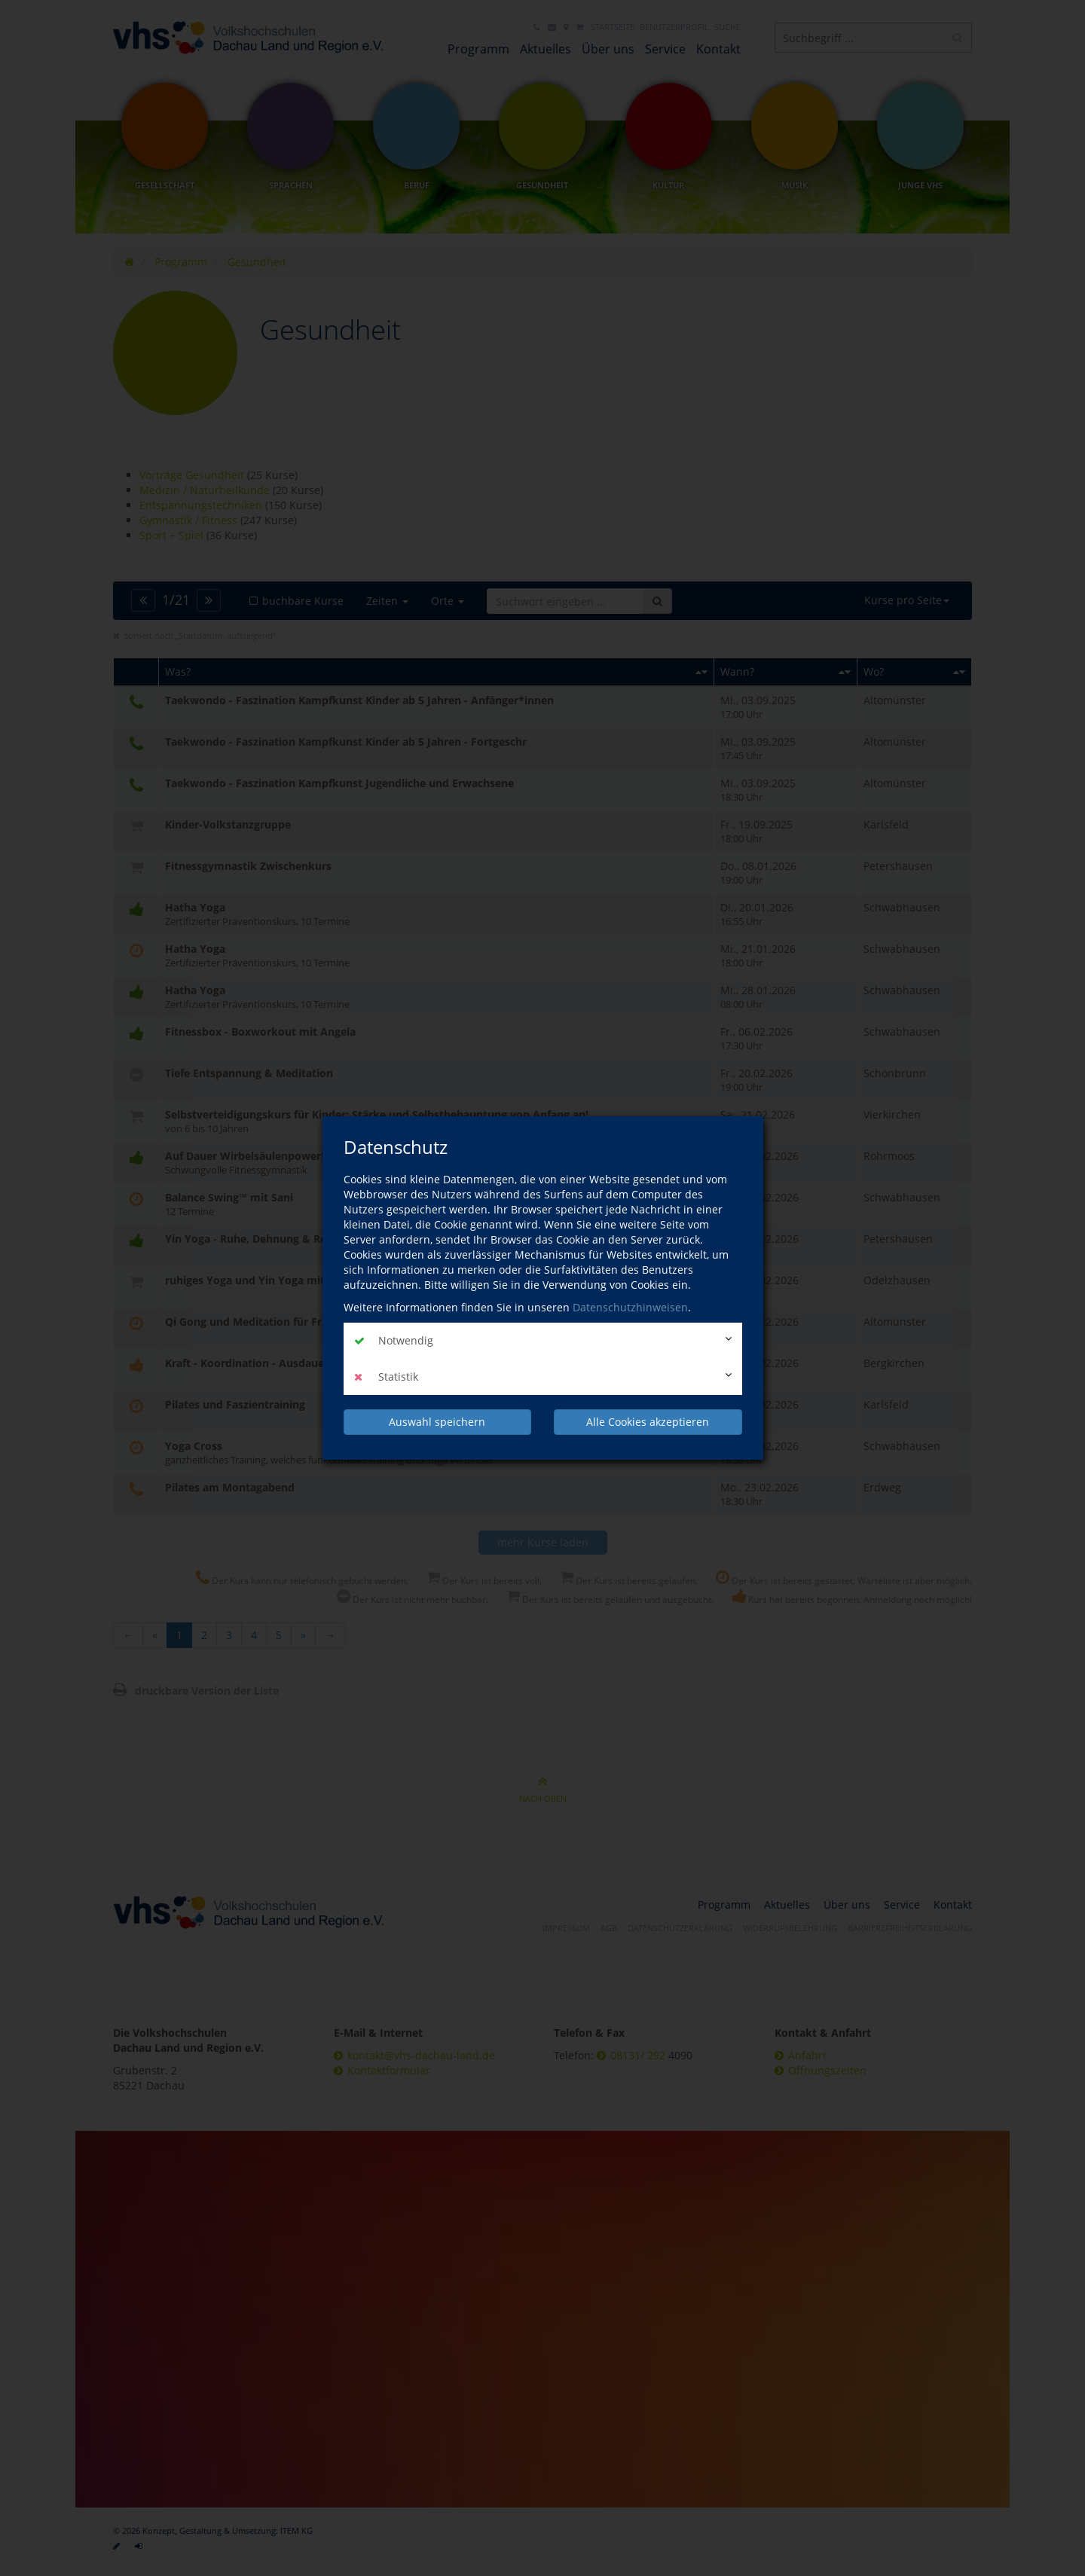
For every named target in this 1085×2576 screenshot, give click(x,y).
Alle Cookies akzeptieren (647, 1422)
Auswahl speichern (437, 1422)
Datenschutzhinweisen (630, 1307)
